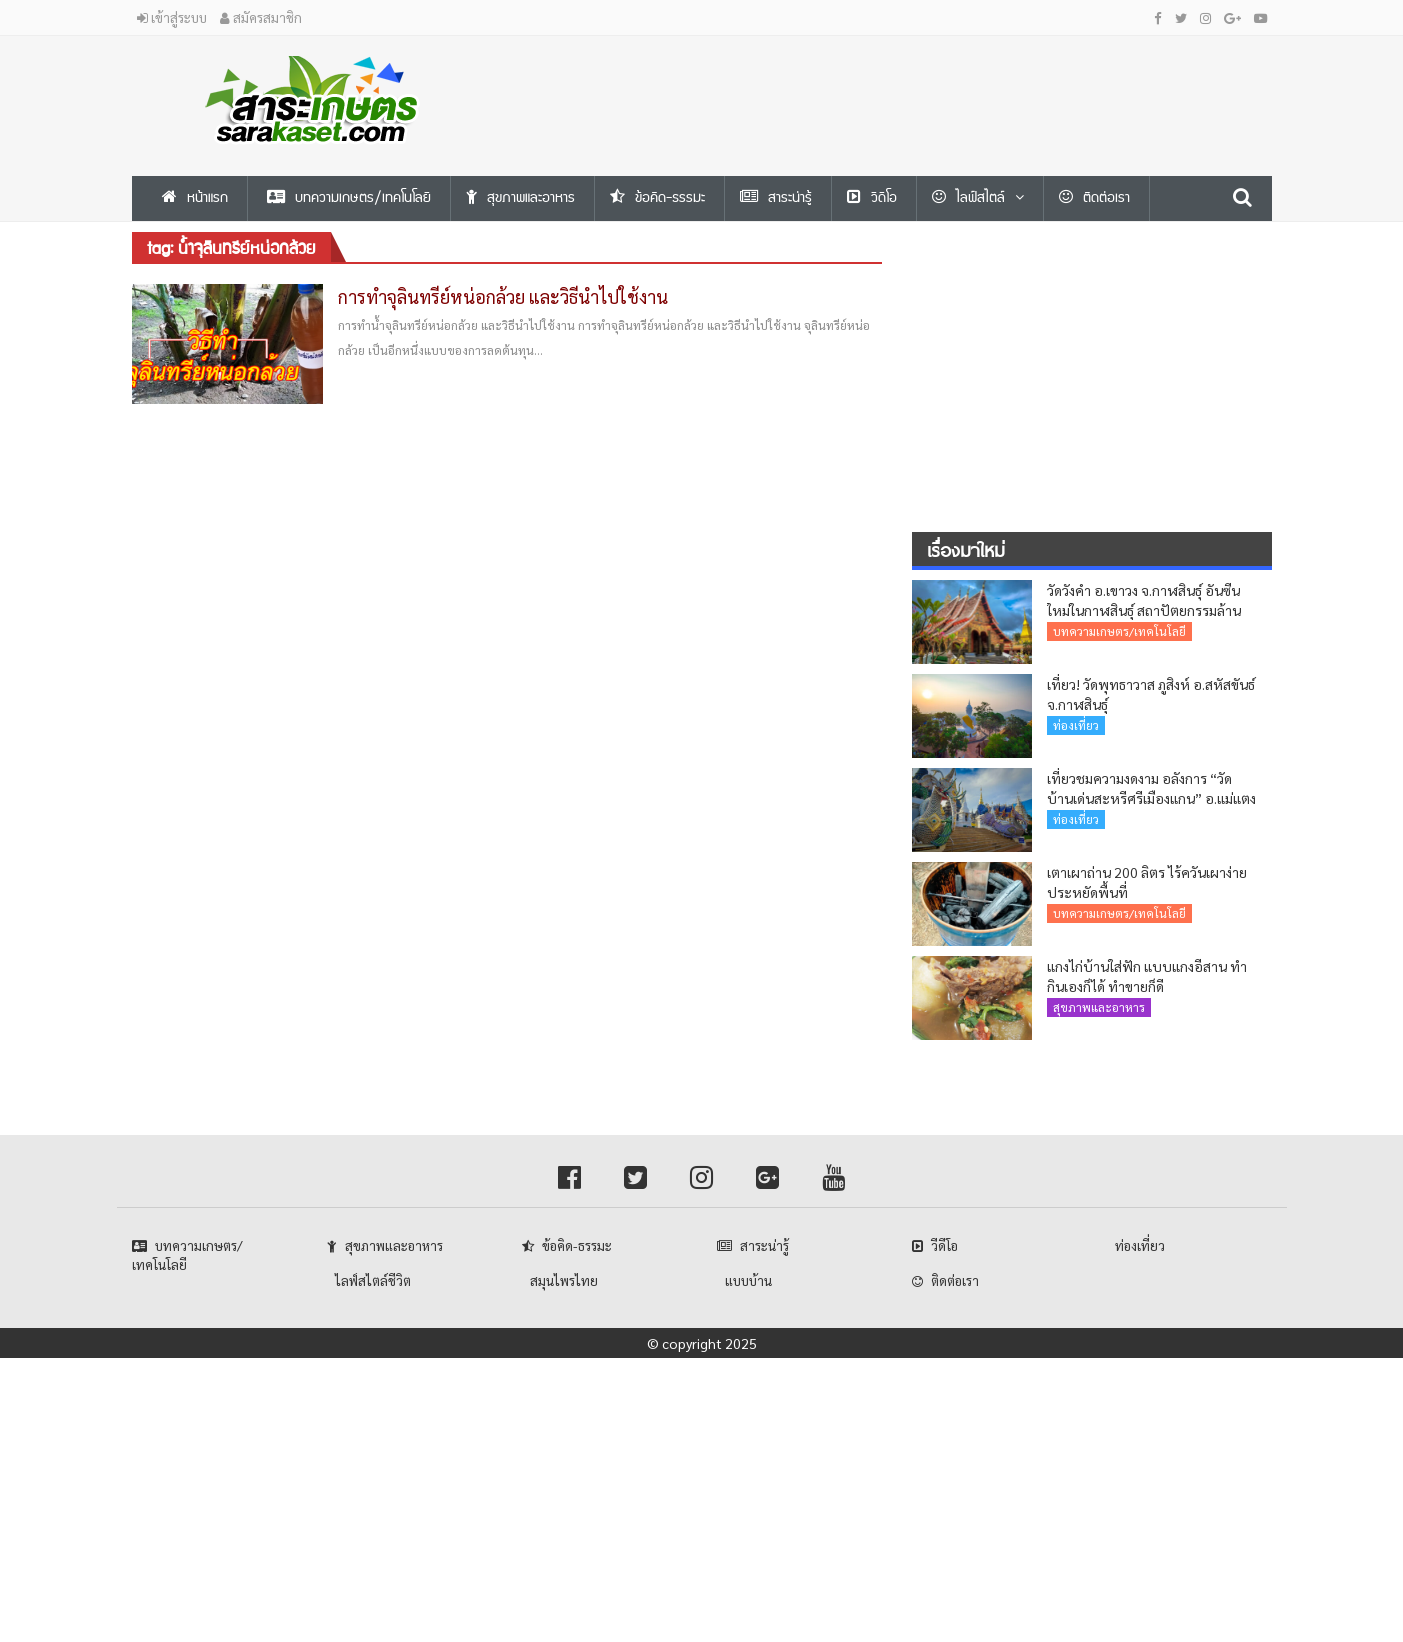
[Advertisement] (897, 81)
